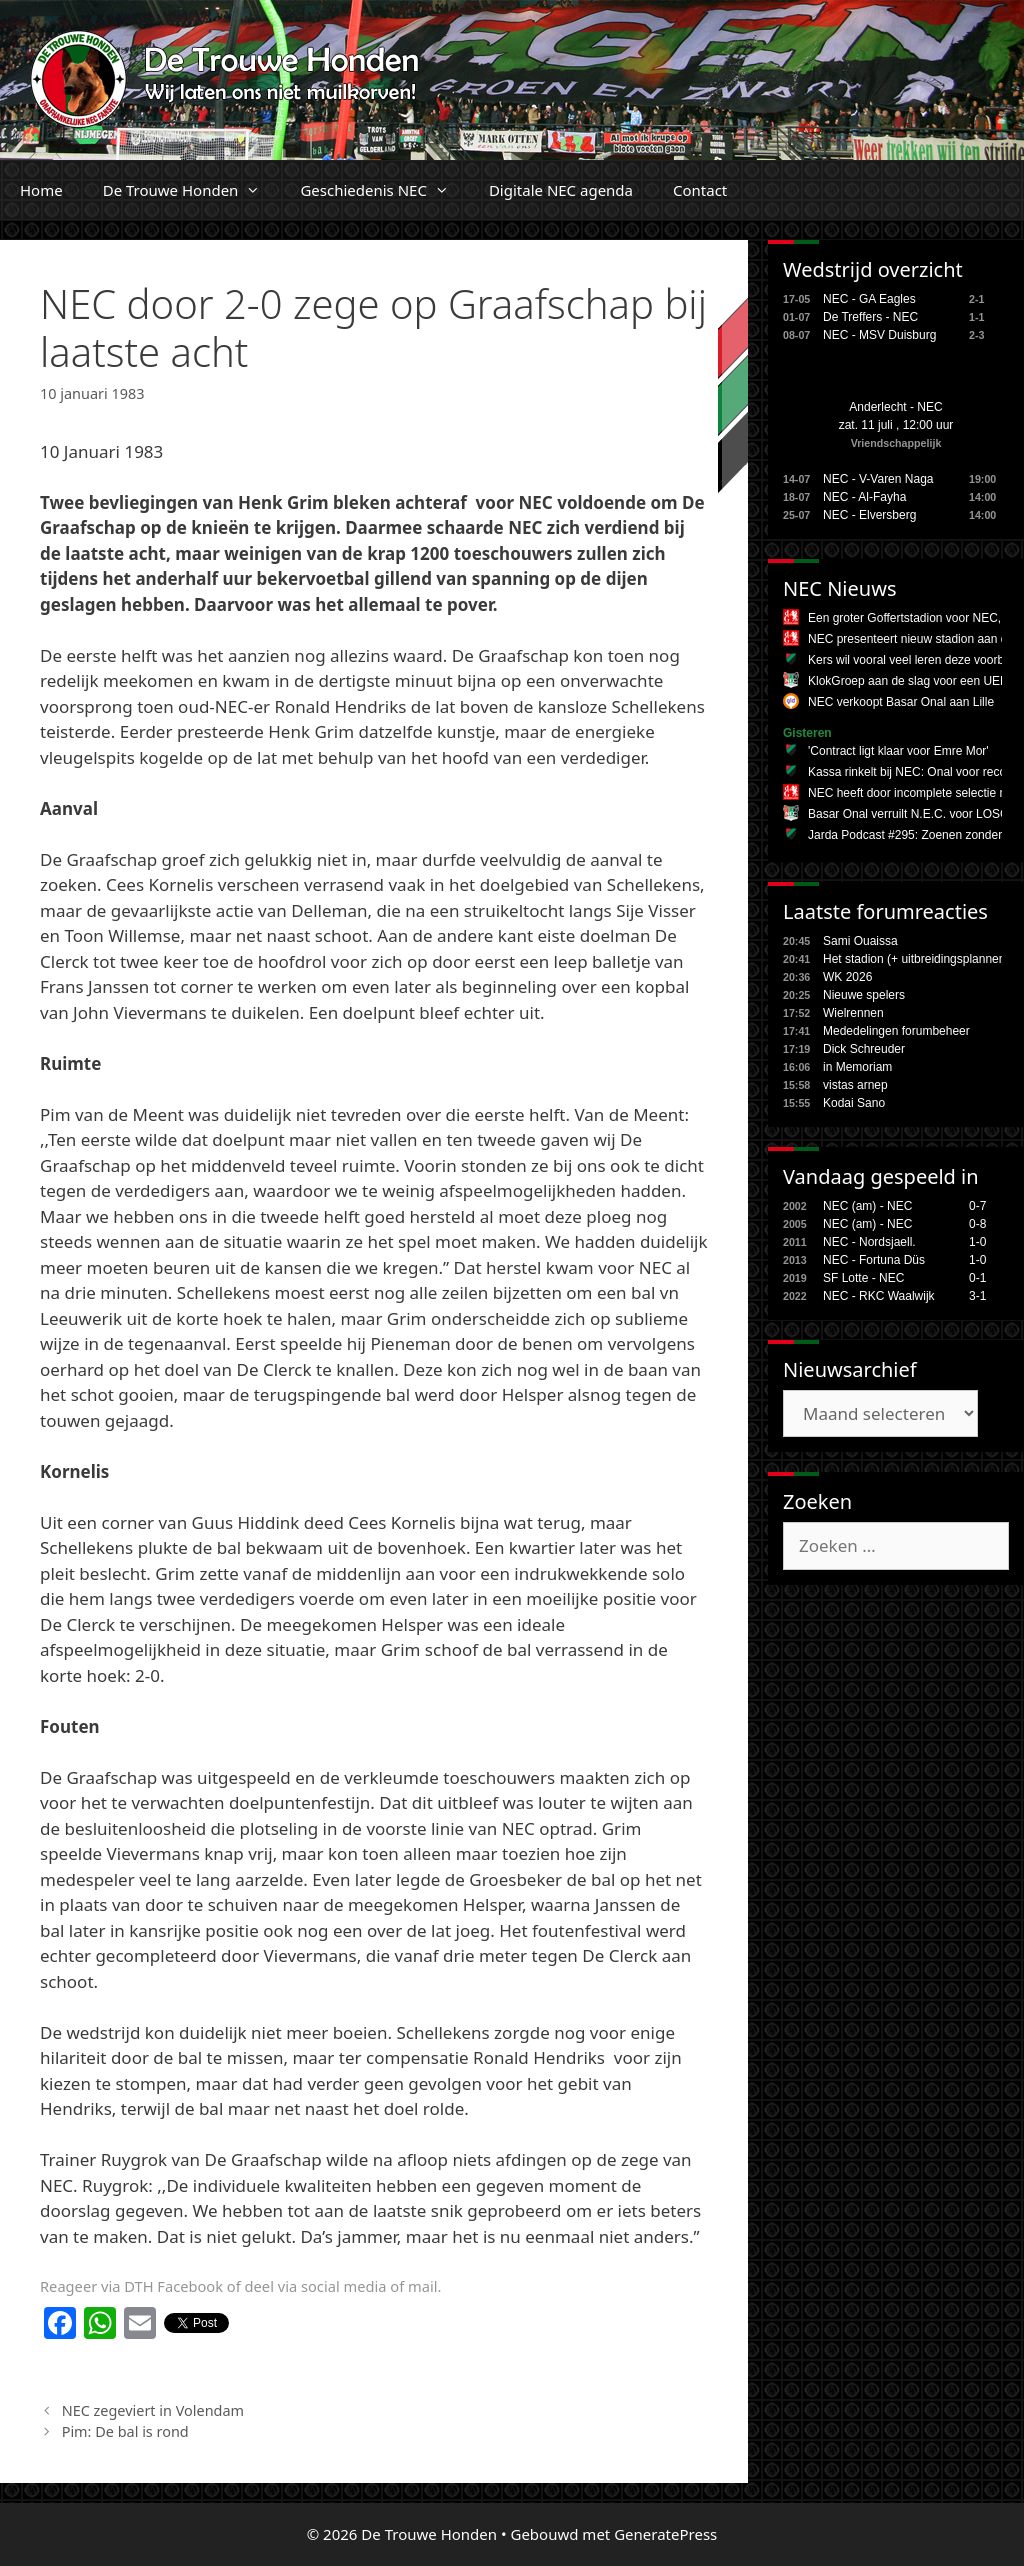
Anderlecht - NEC (895, 407)
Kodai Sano (854, 1103)
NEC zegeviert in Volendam (153, 2410)
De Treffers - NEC (870, 317)
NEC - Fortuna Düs (874, 1260)
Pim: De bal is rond (125, 2431)
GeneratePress (665, 2534)
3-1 (977, 1296)
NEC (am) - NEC (867, 1206)
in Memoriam (857, 1067)
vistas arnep (855, 1085)
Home (41, 190)
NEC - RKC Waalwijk (879, 1296)
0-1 (977, 1278)
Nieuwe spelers (864, 995)
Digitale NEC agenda (561, 190)
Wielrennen (853, 1013)
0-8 (977, 1224)
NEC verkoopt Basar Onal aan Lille (901, 702)
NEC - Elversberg (869, 515)
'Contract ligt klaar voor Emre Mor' (898, 751)
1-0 (977, 1242)
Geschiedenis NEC (384, 190)
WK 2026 (847, 977)
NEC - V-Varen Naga (878, 479)
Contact (700, 190)
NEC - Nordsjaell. (869, 1242)
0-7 (977, 1206)
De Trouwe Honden (192, 190)
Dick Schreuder (864, 1049)
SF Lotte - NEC (863, 1278)
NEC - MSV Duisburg (879, 335)
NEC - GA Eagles (869, 299)
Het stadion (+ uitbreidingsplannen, (916, 959)
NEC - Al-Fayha (864, 497)
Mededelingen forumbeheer (896, 1031)
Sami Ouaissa (860, 941)
